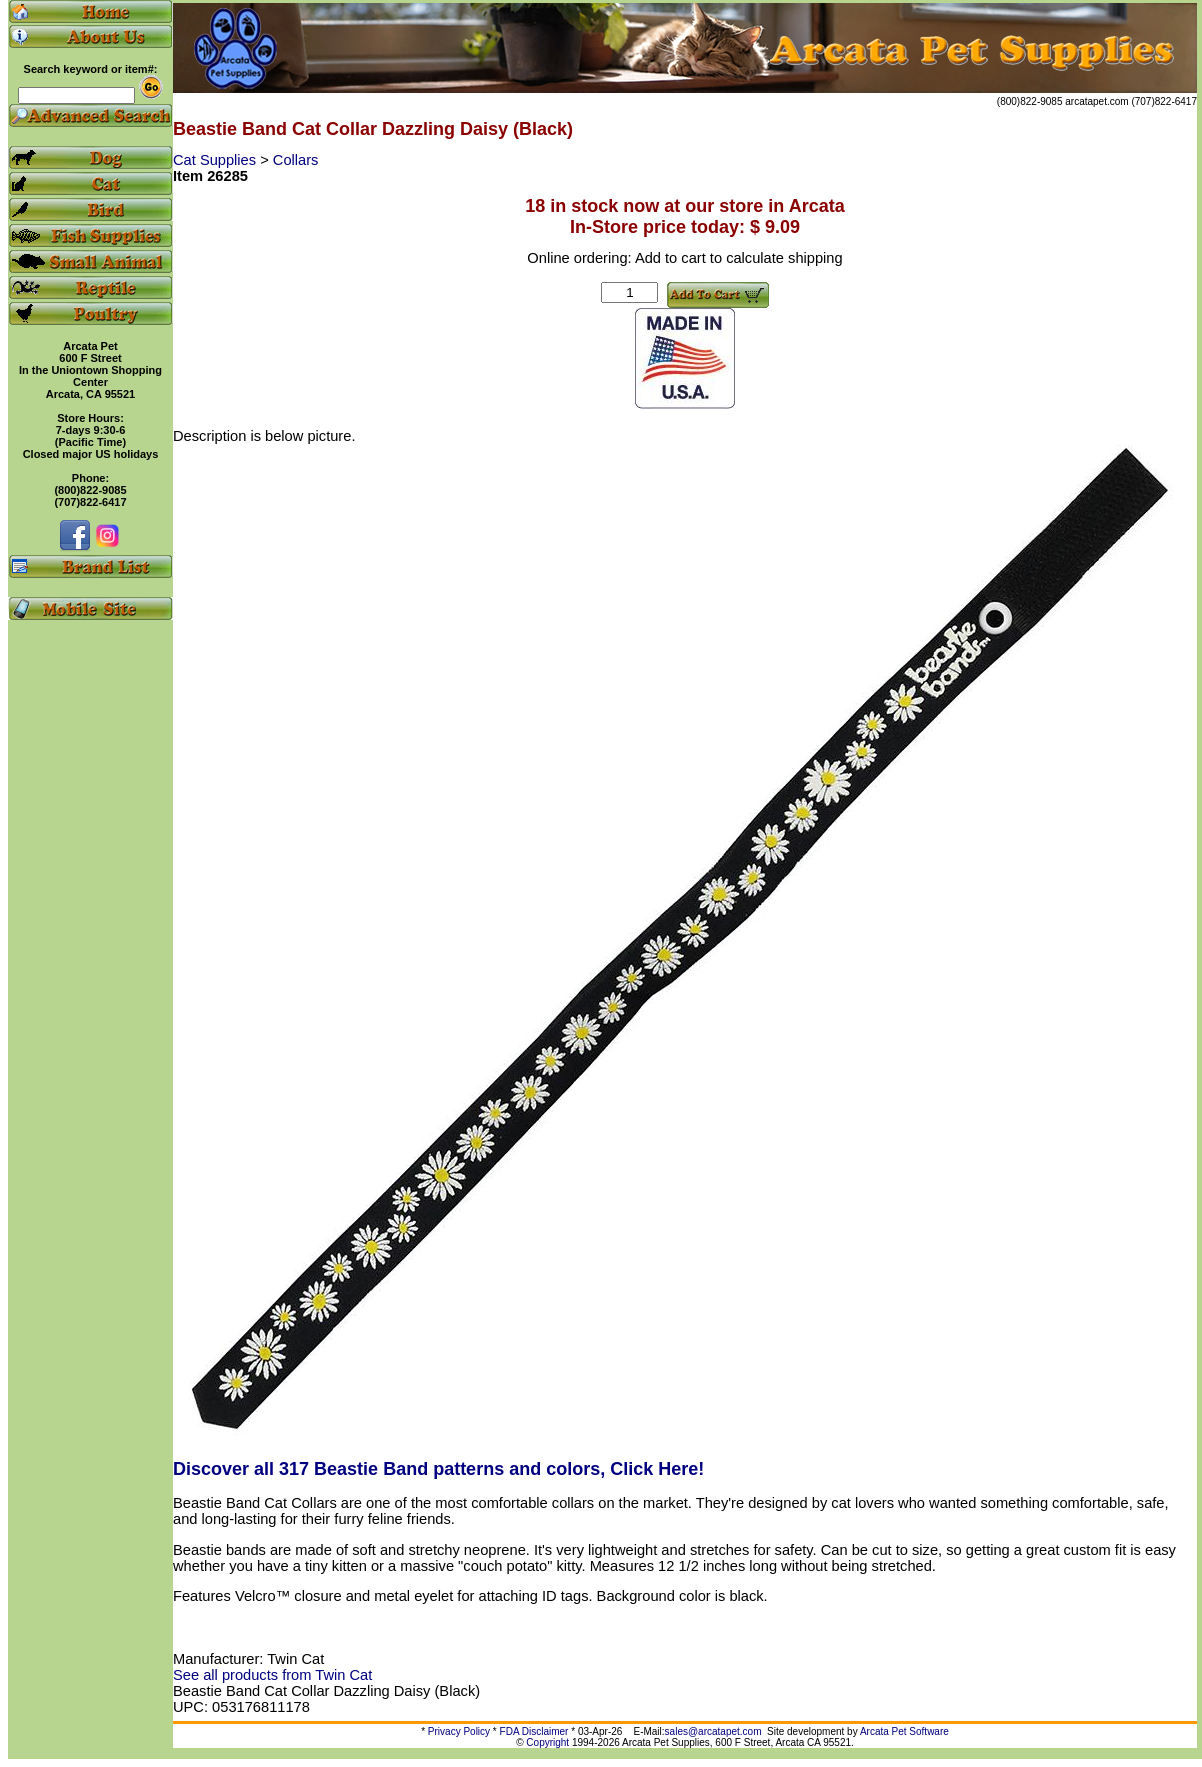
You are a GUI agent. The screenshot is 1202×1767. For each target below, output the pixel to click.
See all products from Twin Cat (272, 1675)
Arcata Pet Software (904, 1731)
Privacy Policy (459, 1731)
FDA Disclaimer (534, 1731)
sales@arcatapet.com (713, 1731)
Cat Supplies (216, 160)
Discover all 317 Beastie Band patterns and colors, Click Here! (438, 1469)
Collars (296, 160)
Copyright (547, 1742)
